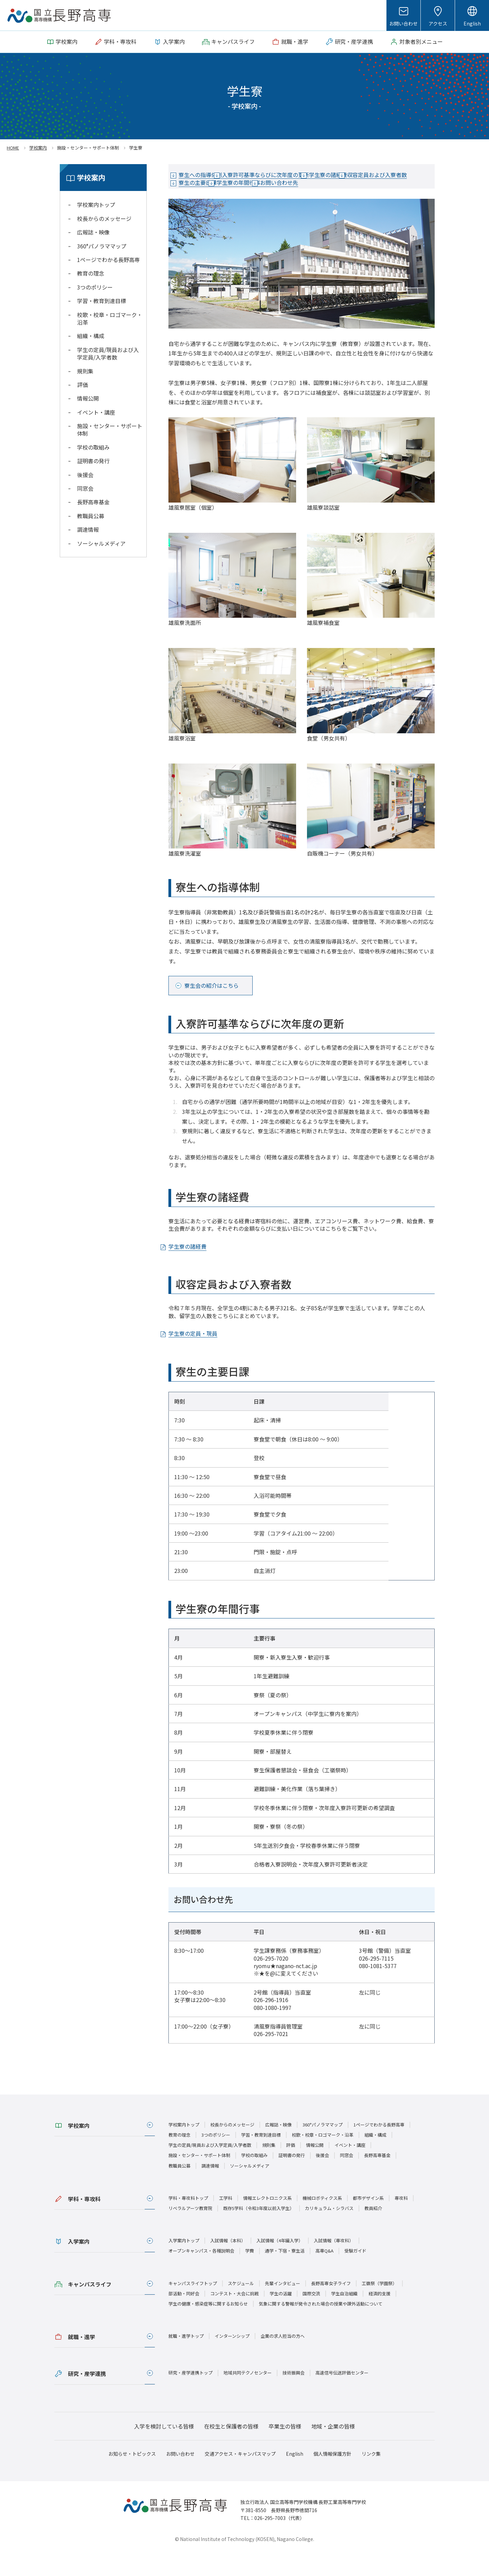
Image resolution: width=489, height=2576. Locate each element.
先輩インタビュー (282, 2306)
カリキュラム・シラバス (329, 2231)
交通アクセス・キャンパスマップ (240, 2477)
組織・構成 (90, 336)
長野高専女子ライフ (331, 2306)
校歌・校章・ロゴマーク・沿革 (109, 318)
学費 (249, 2274)
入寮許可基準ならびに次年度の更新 (291, 175)
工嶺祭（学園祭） (379, 2306)
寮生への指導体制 (209, 175)
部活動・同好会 (183, 2316)
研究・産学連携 (87, 2397)
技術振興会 (294, 2396)
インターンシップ (232, 2359)
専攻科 (401, 2221)
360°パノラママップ (101, 246)
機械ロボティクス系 (322, 2221)
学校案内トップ (96, 204)
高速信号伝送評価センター (341, 2396)
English (472, 23)
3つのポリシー (95, 287)
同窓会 (85, 488)
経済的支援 (379, 2316)
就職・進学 (81, 2360)
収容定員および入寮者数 (217, 188)
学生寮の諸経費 (370, 175)
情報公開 (88, 398)
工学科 (225, 2221)
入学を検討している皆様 (164, 2449)
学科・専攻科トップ (188, 2221)
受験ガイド (355, 2274)
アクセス (438, 23)
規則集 (85, 371)
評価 (82, 385)
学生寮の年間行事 (340, 188)
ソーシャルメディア (101, 543)
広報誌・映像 (93, 232)
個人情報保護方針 (332, 2477)
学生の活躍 (281, 2316)
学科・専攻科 (84, 2222)
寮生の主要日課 (283, 188)
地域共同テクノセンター (247, 2396)
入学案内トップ (183, 2264)
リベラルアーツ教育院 (190, 2231)
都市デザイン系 (368, 2221)
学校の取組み (93, 447)
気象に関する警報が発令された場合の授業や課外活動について (320, 2327)
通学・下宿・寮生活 (285, 2274)
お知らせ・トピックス (132, 2477)
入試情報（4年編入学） (279, 2264)
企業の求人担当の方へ (282, 2359)
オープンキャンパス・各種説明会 (201, 2274)
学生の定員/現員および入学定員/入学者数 (108, 353)
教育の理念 (90, 273)
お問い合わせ (403, 23)
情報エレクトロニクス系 (267, 2221)
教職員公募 (90, 516)
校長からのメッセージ (104, 218)
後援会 (85, 475)
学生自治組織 (344, 2316)
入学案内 (79, 2265)
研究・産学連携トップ (190, 2396)
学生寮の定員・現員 (201, 1357)
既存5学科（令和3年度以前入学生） (258, 2231)
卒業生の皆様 (285, 2449)
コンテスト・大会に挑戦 (234, 2316)
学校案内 (79, 2148)
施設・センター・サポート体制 (109, 429)
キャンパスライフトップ (192, 2306)
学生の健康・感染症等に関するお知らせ (208, 2327)
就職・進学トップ (186, 2359)
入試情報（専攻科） (334, 2264)
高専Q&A (324, 2274)
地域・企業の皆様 (333, 2449)
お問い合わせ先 (206, 201)
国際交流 (311, 2316)
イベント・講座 (96, 412)
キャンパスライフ (89, 2307)
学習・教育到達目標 (101, 301)
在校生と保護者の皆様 (231, 2449)
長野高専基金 (93, 502)
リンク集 (371, 2477)
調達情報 (88, 529)
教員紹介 (373, 2231)
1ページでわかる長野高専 (108, 260)
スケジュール (241, 2306)
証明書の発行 (93, 461)
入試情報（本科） (228, 2264)
